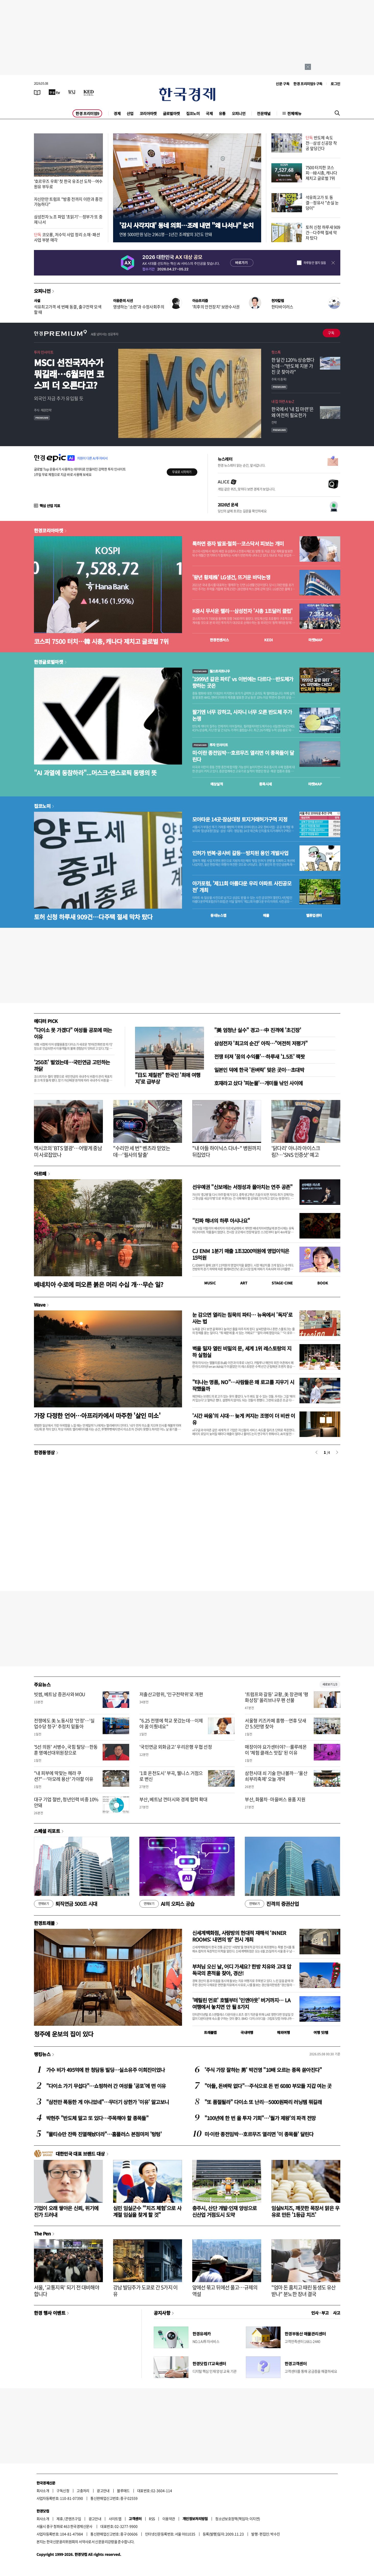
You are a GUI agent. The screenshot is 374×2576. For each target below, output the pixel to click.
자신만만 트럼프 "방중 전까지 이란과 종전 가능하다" (68, 201)
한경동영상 (44, 1452)
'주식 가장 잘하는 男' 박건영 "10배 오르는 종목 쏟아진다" (263, 2069)
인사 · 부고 (320, 2313)
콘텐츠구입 (73, 2518)
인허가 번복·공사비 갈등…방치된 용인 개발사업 (240, 853)
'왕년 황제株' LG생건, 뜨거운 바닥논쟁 (231, 577)
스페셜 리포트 (47, 1831)
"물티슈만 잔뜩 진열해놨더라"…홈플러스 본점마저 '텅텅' (104, 2134)
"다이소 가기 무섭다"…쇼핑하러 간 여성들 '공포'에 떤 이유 (106, 2086)
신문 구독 (282, 83)
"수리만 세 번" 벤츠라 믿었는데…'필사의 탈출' (141, 1151)
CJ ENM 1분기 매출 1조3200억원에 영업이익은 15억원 (240, 1254)
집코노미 (193, 113)
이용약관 (168, 2518)
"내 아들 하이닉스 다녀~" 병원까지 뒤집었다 (226, 1151)
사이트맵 (115, 2518)
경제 (117, 113)
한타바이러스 (282, 307)
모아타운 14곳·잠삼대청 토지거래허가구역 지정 (239, 819)
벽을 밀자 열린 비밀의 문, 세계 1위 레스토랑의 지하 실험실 (242, 1352)
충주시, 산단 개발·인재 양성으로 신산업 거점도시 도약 (224, 2211)
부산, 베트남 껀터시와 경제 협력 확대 (173, 1799)
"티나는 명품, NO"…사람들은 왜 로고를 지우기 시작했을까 (243, 1385)
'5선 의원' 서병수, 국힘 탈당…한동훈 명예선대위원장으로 (66, 1749)
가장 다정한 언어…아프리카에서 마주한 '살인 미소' (97, 1415)
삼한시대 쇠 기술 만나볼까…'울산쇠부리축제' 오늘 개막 (276, 1776)
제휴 (59, 2518)
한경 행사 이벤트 (49, 2312)
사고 (336, 2313)
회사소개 (43, 2490)
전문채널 (264, 113)
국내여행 (246, 2032)
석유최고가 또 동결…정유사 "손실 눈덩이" (322, 202)
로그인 (335, 83)
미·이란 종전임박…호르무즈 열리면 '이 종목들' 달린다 (258, 2134)
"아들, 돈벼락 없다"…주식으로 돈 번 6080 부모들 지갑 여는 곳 (268, 2086)
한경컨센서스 (219, 639)
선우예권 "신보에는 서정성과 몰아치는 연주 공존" (242, 1187)
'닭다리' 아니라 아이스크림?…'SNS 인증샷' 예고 (295, 1151)
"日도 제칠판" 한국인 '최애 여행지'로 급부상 (167, 1078)
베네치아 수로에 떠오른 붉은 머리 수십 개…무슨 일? (98, 1284)
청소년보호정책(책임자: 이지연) (237, 2518)
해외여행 (283, 2032)
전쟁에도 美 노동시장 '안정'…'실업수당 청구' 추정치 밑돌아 (64, 1723)
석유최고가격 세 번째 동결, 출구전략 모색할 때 (68, 309)
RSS (152, 2518)
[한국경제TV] (54, 92)
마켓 (315, 639)
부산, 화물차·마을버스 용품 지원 (275, 1799)
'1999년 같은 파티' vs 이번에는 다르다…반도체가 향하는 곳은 (242, 682)
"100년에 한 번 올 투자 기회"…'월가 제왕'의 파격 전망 (260, 2118)
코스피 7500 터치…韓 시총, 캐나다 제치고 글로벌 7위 (101, 641)
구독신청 (62, 2490)
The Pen (42, 2233)
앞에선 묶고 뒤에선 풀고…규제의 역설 (224, 2291)
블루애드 (123, 2490)
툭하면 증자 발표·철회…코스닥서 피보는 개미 (238, 543)
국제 (209, 113)
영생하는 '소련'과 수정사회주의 (138, 307)
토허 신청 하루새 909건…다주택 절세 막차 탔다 (323, 232)
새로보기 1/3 (329, 1684)
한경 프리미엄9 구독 (307, 83)
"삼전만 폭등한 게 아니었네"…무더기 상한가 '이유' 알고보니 (107, 2102)
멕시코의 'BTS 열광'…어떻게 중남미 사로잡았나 (68, 1151)
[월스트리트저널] (71, 92)
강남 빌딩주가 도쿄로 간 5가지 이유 (145, 2291)
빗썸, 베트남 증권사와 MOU (59, 1694)
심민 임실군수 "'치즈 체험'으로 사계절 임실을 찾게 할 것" (147, 2211)
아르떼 (40, 1173)
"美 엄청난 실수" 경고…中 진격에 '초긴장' (257, 1030)
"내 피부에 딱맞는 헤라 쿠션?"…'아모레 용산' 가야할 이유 (63, 1776)
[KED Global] (88, 92)
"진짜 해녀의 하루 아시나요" (221, 1220)
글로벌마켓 (171, 113)
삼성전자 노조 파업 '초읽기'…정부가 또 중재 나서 (68, 219)
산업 (130, 113)
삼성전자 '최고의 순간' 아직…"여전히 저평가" (261, 1043)
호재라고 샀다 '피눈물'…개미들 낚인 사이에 (258, 1083)
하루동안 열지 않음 (315, 262)
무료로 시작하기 (181, 472)
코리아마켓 (148, 113)
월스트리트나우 (211, 671)
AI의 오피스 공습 (167, 1904)
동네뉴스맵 (218, 915)
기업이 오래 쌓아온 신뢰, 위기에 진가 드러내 (66, 2211)
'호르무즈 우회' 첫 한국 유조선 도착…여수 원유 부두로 (68, 184)
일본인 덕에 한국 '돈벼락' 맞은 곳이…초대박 (259, 1069)
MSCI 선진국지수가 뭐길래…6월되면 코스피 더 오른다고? (69, 373)
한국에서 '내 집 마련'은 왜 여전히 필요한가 (292, 412)
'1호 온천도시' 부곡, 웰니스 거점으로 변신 (171, 1776)
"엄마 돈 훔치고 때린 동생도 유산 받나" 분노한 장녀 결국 (303, 2291)
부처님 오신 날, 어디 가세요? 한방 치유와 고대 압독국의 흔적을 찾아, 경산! (241, 1970)
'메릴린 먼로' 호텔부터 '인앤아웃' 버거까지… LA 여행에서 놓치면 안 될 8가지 (241, 2003)
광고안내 (103, 2490)
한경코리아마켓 (48, 530)
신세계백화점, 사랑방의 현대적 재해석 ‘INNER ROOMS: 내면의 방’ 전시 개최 (239, 1936)
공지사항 (162, 2312)
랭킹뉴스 (42, 2054)
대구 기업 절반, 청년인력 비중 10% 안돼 (66, 1802)
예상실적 (216, 783)
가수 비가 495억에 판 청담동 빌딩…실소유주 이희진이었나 (105, 2069)
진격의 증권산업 (272, 1904)
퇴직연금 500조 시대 (65, 1904)
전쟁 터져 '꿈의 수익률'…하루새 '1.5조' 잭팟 (259, 1056)
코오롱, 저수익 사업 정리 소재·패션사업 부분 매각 (67, 237)
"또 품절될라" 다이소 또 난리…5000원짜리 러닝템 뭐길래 (263, 2102)
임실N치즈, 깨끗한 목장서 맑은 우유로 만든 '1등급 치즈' (305, 2211)
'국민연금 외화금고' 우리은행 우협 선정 (175, 1746)
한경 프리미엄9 (87, 113)
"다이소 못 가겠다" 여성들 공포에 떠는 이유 (73, 1033)
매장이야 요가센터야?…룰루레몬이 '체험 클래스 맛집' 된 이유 (276, 1749)
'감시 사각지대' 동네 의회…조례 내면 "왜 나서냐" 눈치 (186, 225)
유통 (222, 113)
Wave (39, 1304)
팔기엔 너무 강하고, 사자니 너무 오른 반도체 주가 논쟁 (242, 715)
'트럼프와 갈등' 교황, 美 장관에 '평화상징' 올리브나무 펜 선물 (276, 1697)
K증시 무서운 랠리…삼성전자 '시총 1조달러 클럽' (242, 611)
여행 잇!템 (320, 2032)
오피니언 (239, 113)
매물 (266, 915)
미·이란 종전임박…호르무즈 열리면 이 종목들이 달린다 (243, 756)
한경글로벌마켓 (48, 661)
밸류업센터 (314, 915)
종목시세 (265, 783)
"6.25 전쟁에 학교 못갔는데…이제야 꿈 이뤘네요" (171, 1723)
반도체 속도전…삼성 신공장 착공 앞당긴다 (321, 142)
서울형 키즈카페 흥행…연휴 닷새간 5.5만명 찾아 (275, 1723)
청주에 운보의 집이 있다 (63, 2034)
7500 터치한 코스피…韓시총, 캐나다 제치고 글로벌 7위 (321, 172)
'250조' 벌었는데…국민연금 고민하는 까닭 (72, 1065)
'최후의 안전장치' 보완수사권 (216, 307)
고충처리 (83, 2490)
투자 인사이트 (44, 352)
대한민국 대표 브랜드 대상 (80, 2153)
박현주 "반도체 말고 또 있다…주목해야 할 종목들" (97, 2118)
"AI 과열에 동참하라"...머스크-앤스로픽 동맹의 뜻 (95, 773)
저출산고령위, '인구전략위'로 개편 (171, 1694)
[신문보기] (37, 92)
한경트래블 (44, 1923)
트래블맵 (210, 2032)
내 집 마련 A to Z (282, 401)
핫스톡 (276, 352)
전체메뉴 (294, 113)
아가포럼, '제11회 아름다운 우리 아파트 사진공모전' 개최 (242, 886)
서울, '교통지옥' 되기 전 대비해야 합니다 (66, 2291)
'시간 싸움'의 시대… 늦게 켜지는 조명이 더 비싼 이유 (243, 1419)
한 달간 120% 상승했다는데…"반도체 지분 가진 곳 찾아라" (293, 365)
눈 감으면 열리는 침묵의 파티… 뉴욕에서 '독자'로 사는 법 (242, 1318)
